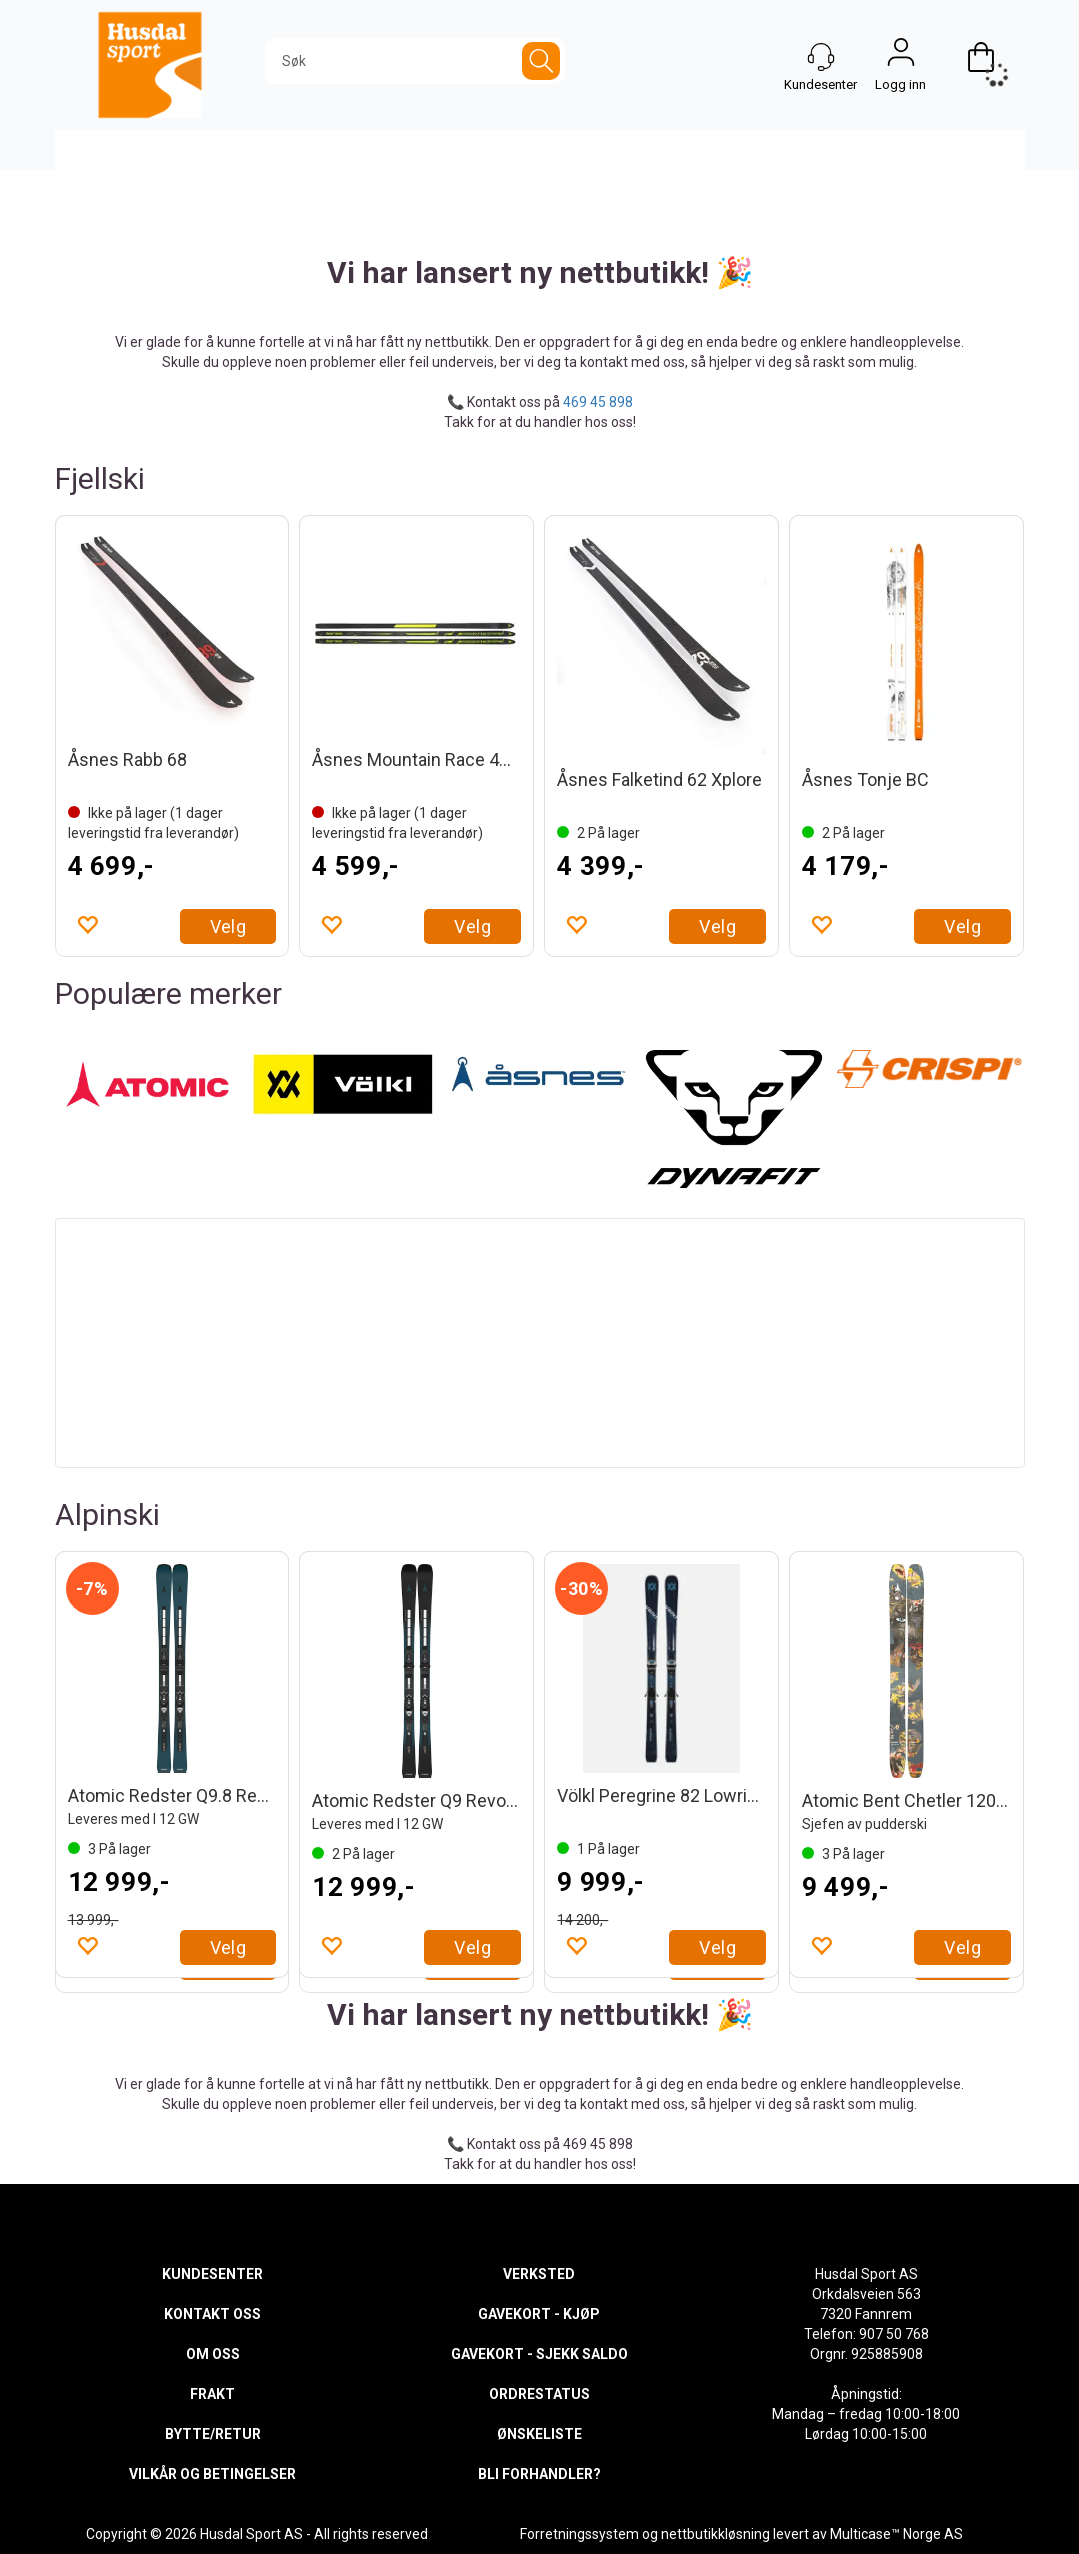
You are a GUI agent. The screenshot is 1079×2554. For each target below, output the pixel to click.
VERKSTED (539, 2274)
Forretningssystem (579, 2534)
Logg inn (901, 57)
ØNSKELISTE (539, 2434)
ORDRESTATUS (539, 2394)
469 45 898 (598, 402)
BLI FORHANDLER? (539, 2474)
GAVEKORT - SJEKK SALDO (539, 2354)
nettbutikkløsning (715, 2534)
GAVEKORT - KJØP (539, 2314)
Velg (228, 926)
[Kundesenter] (821, 57)
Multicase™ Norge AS (896, 2534)
